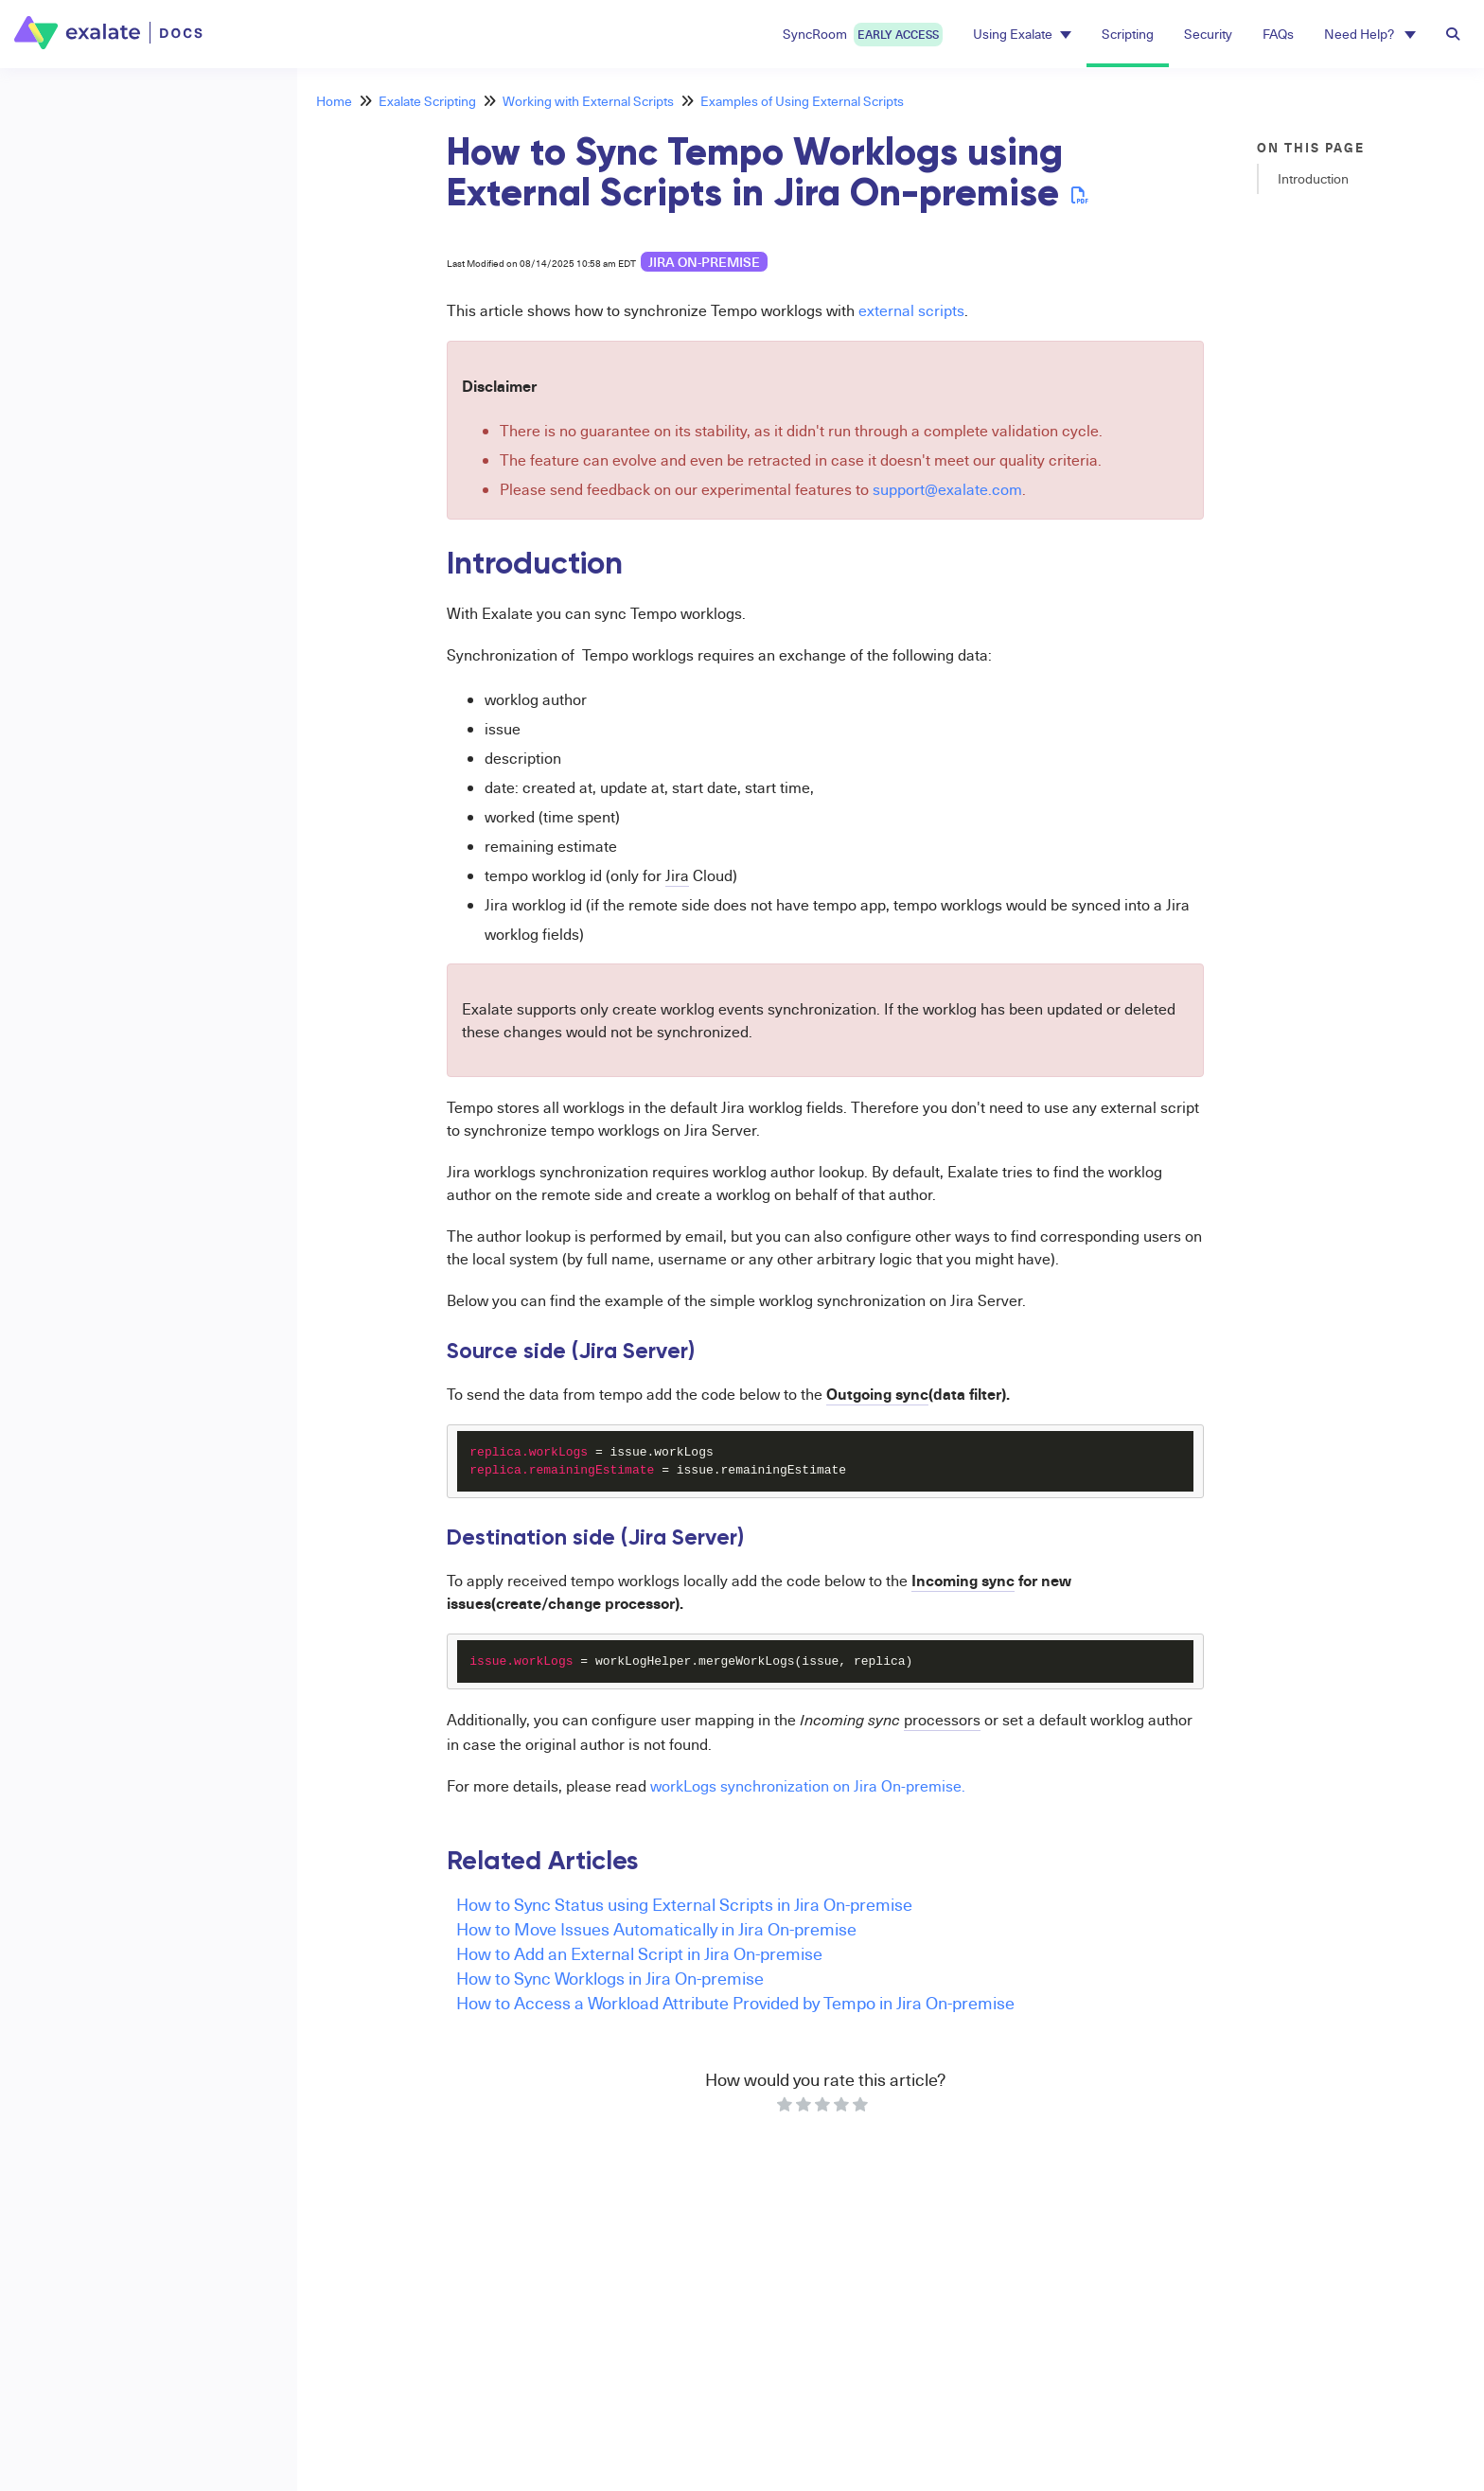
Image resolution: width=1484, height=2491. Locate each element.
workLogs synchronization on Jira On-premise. (807, 1786)
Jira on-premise (704, 262)
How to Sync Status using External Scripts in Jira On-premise (684, 1904)
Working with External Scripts (588, 101)
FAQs (1278, 34)
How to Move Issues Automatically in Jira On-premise (656, 1928)
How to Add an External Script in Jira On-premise (639, 1953)
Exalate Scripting (427, 101)
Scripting (1128, 34)
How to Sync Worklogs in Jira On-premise (610, 1977)
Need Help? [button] (1370, 34)
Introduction (1313, 178)
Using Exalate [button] (1022, 34)
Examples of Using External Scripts (802, 101)
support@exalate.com (947, 489)
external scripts (911, 310)
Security (1208, 34)
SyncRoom (863, 34)
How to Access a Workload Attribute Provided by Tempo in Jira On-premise (735, 2002)
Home (334, 101)
